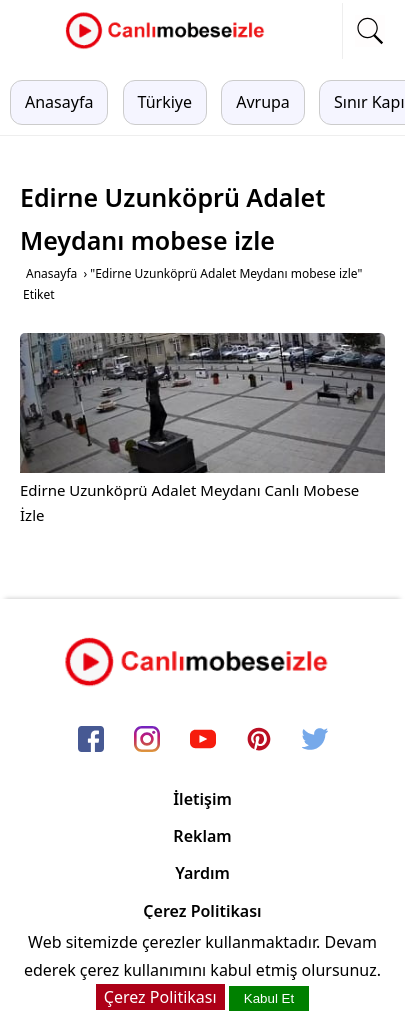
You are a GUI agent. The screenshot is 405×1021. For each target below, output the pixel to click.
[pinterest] (259, 740)
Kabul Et (269, 998)
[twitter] (315, 740)
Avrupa (263, 102)
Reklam (202, 836)
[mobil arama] (370, 31)
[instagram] (147, 740)
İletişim (202, 799)
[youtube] (203, 740)
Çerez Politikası (202, 911)
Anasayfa (59, 102)
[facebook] (91, 740)
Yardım (202, 873)
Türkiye (165, 102)
